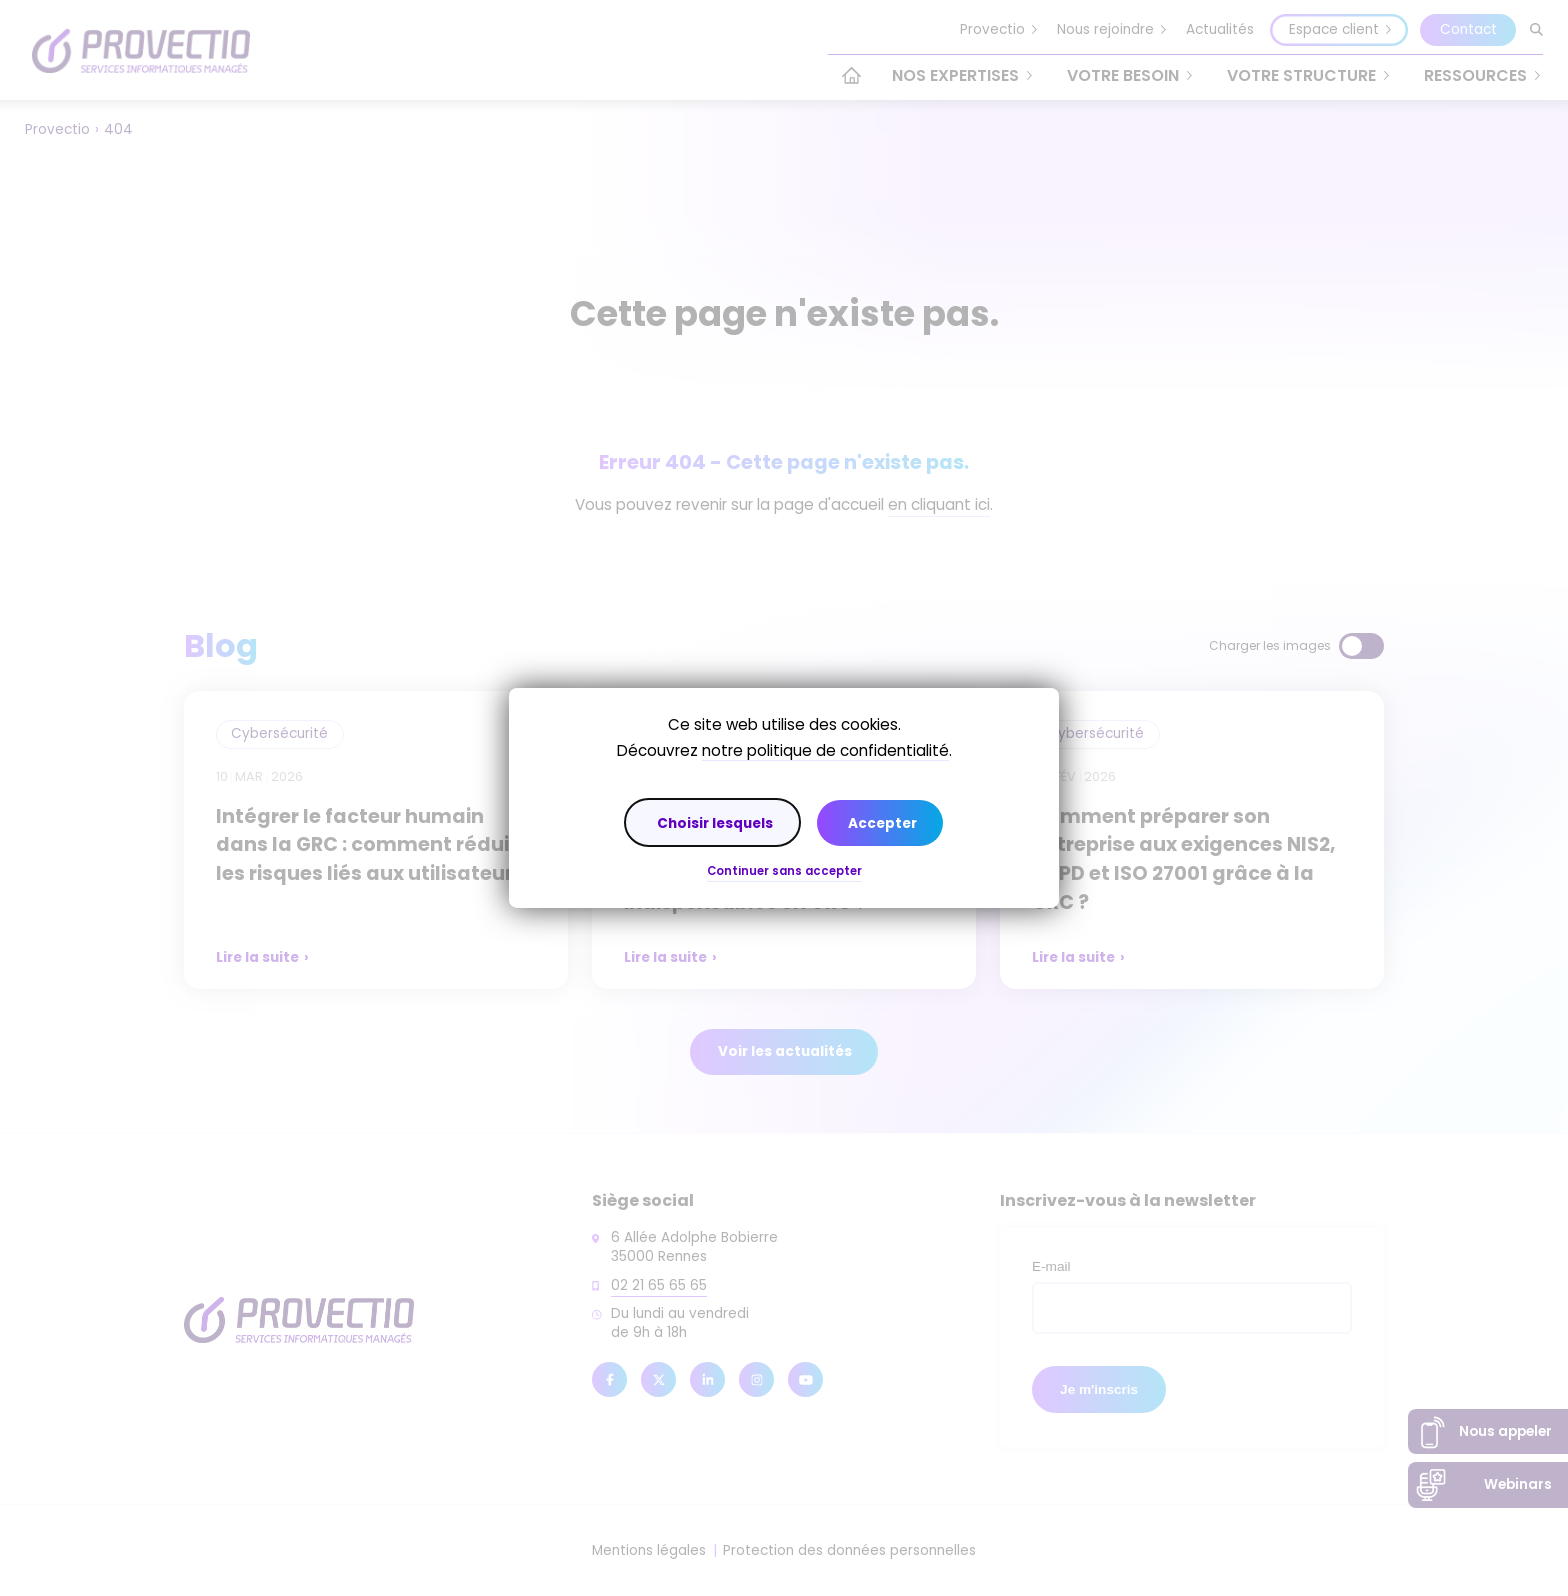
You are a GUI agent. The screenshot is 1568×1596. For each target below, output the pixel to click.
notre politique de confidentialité (825, 750)
